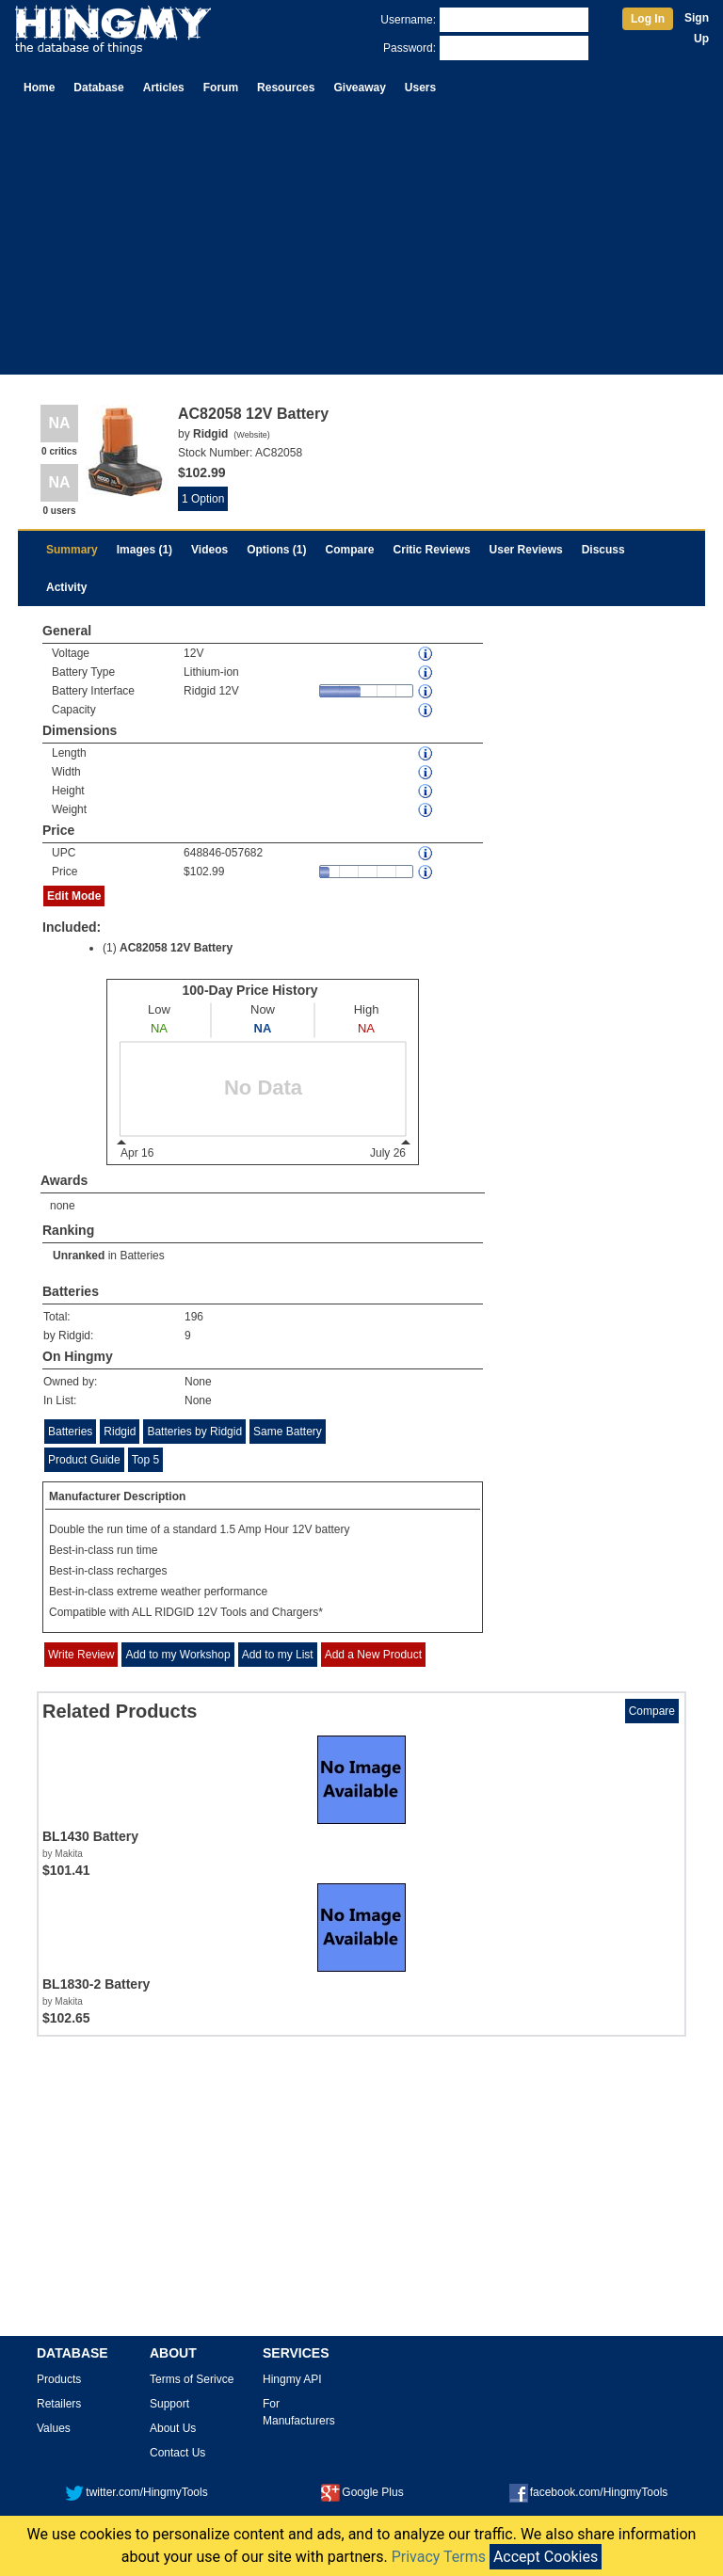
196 (194, 1316)
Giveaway (359, 87)
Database (98, 87)
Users (420, 87)
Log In (648, 18)
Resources (285, 87)
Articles (164, 87)
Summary (72, 549)
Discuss (603, 549)
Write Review (81, 1654)
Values (54, 2428)
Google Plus (362, 2492)
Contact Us (177, 2452)
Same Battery (287, 1431)
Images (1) (144, 549)
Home (39, 87)
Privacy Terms (439, 2557)
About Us (173, 2428)
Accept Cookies (545, 2557)
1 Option (203, 498)
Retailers (59, 2403)
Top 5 (145, 1459)
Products (59, 2379)
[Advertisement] (361, 243)
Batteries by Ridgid (194, 1431)
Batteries (142, 1255)
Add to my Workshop (177, 1654)
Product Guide (84, 1459)
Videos (209, 549)
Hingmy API (292, 2379)
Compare (350, 549)
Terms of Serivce (191, 2379)
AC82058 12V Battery (176, 947)
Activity (66, 587)
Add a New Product (373, 1654)
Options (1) (276, 549)
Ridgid (120, 1431)
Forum (220, 87)
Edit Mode (74, 896)
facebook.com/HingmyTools (588, 2492)
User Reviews (526, 549)
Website (251, 435)
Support (169, 2403)
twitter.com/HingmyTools (136, 2492)
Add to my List (277, 1654)
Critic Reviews (432, 549)
